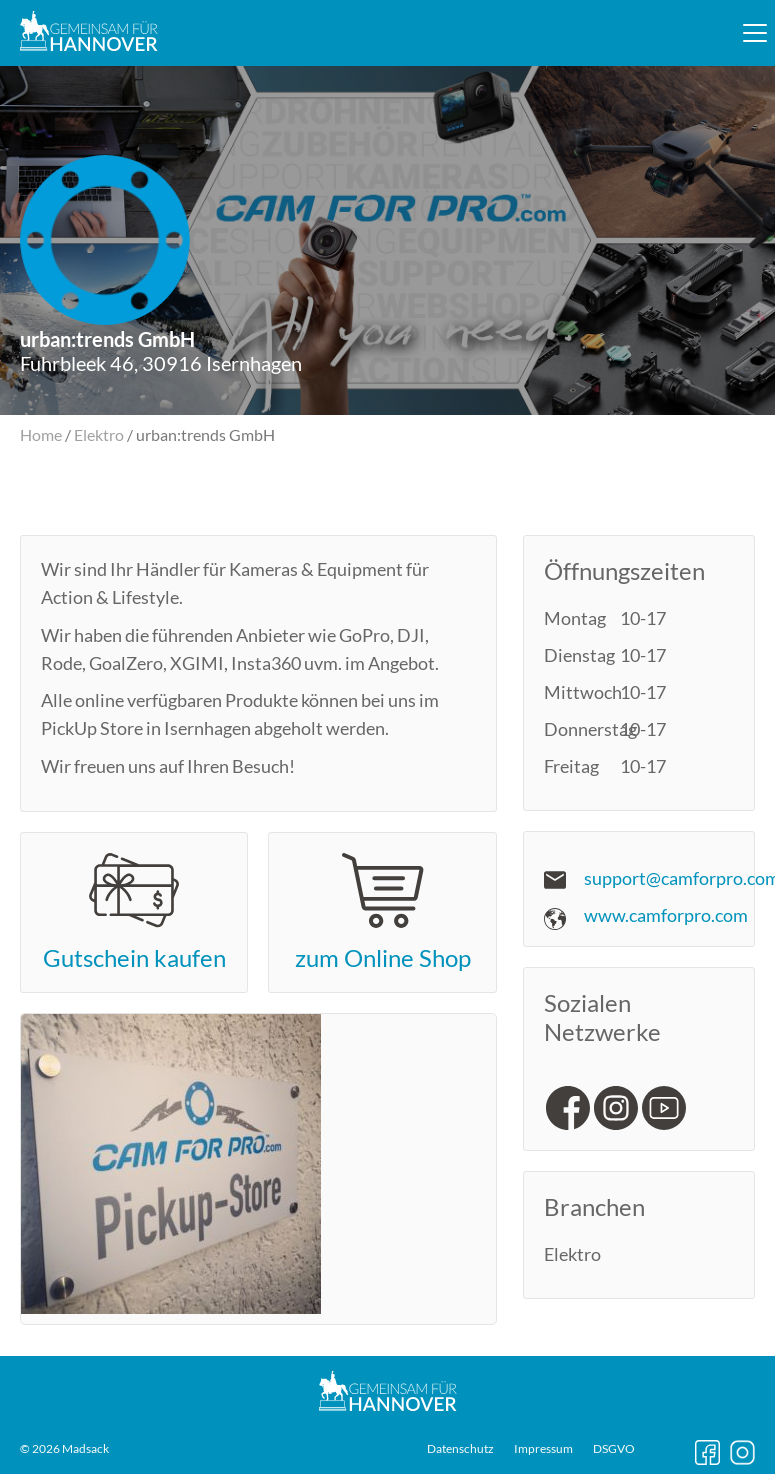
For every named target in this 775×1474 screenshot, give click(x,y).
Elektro (99, 434)
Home (41, 434)
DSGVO (614, 1449)
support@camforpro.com (679, 878)
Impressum (543, 1449)
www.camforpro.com (666, 915)
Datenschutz (460, 1449)
